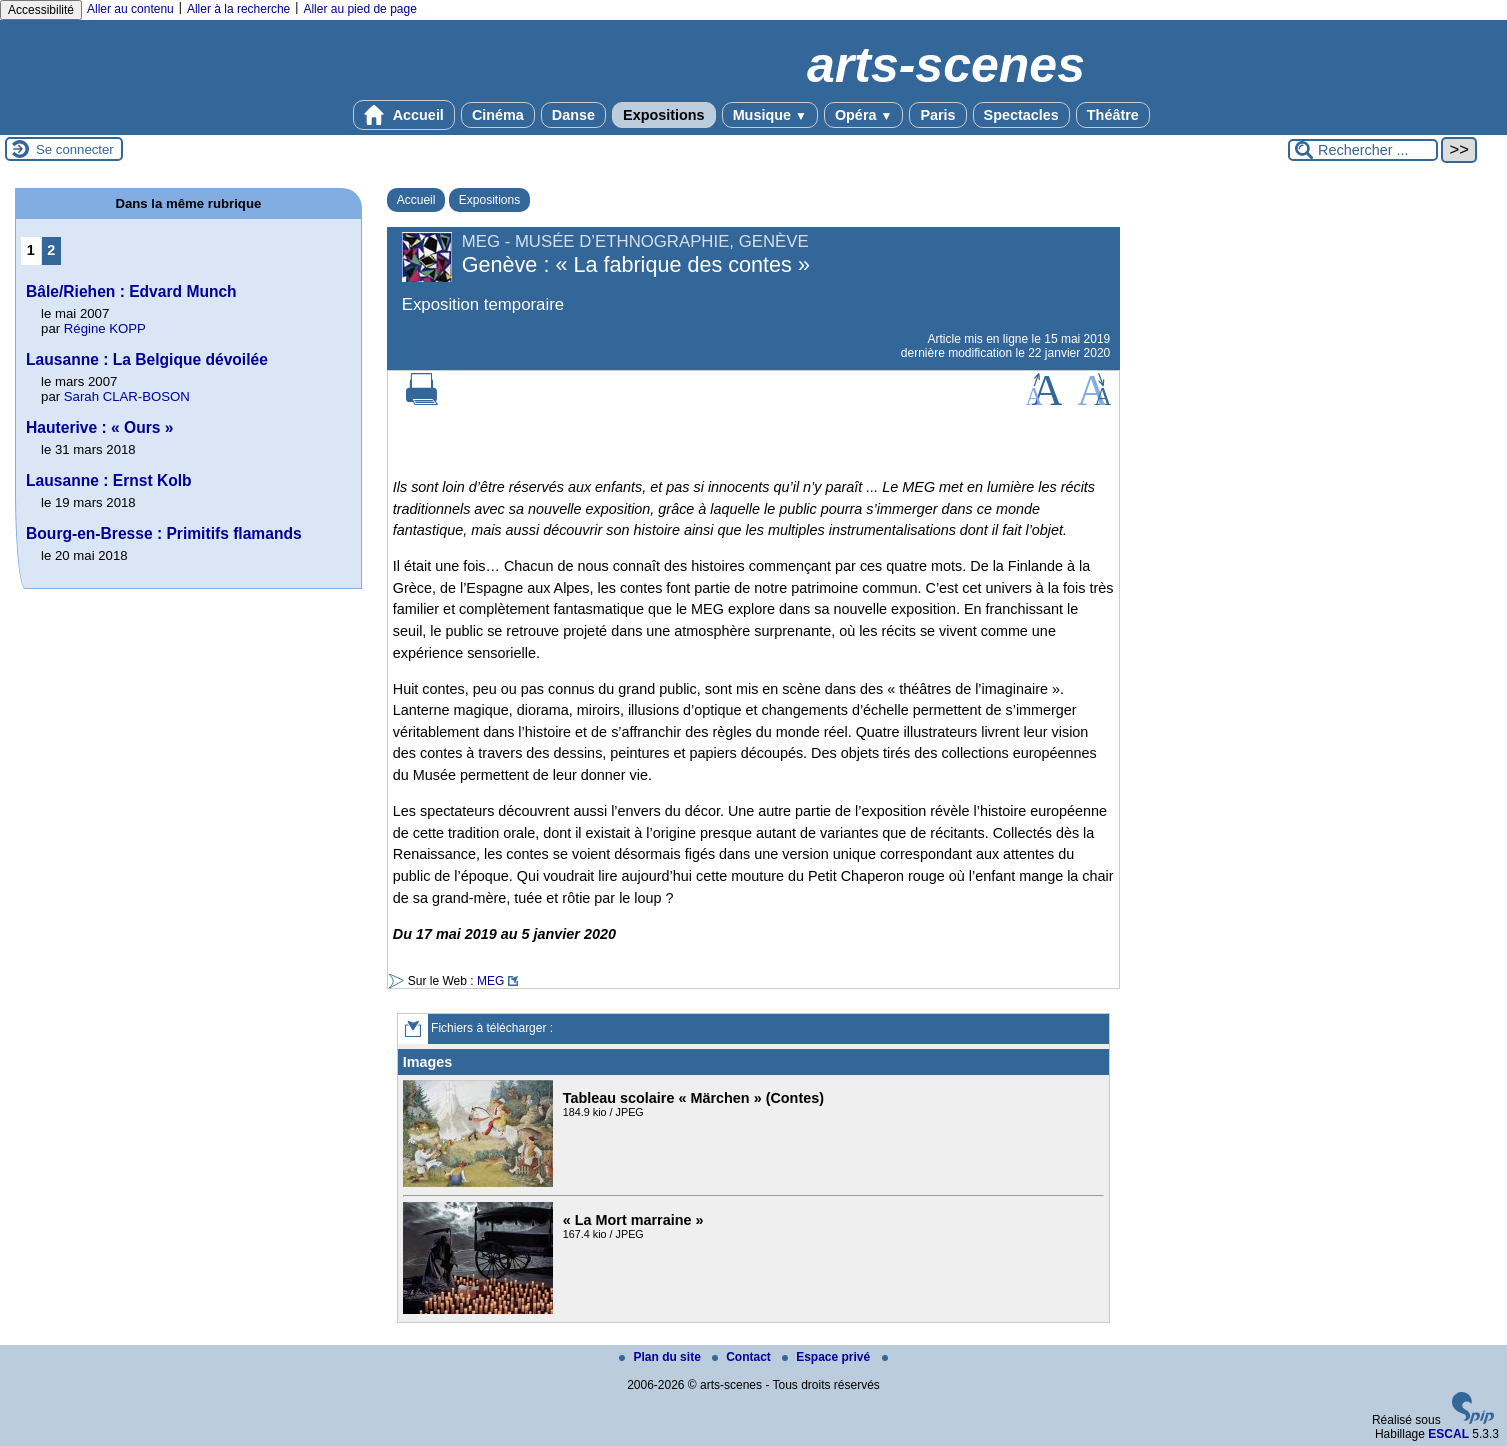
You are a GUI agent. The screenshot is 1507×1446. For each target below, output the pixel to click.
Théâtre (1113, 115)
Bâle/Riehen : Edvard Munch (131, 291)
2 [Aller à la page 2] (51, 250)
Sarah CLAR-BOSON (127, 396)
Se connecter (75, 149)
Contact (743, 1357)
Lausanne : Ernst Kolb (109, 480)
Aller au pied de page (359, 9)
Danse (573, 115)
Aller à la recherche (238, 9)
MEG (490, 981)
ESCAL (1448, 1434)
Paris (937, 115)
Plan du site (661, 1357)
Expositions (664, 115)
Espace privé (827, 1357)
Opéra (863, 115)
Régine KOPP (105, 328)
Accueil (404, 115)
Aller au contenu (130, 9)
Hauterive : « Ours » (99, 427)
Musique (770, 115)
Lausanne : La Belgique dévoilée (147, 359)
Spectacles (1021, 115)
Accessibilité (41, 10)
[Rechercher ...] (1363, 150)
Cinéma (498, 115)
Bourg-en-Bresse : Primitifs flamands (164, 533)
